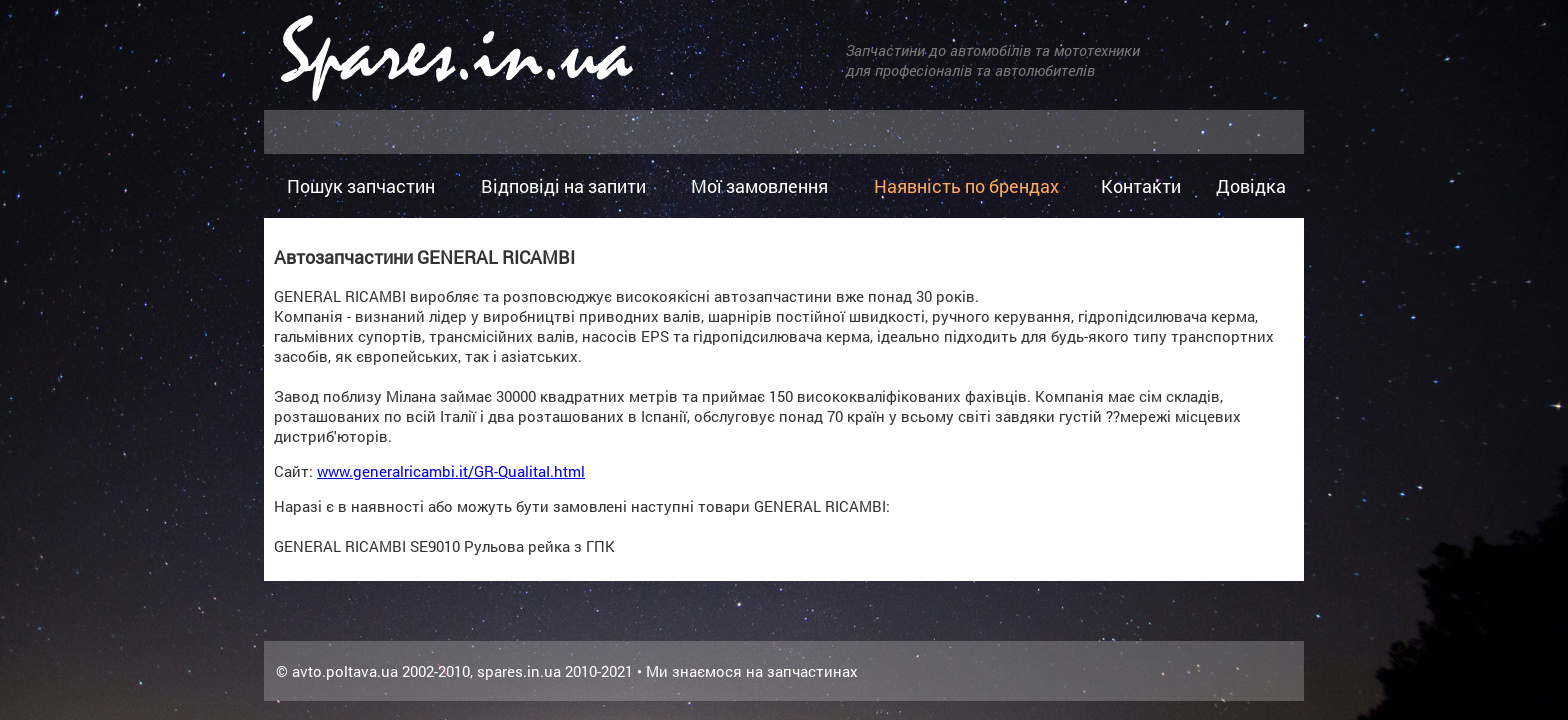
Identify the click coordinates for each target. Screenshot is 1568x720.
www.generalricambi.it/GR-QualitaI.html (451, 471)
